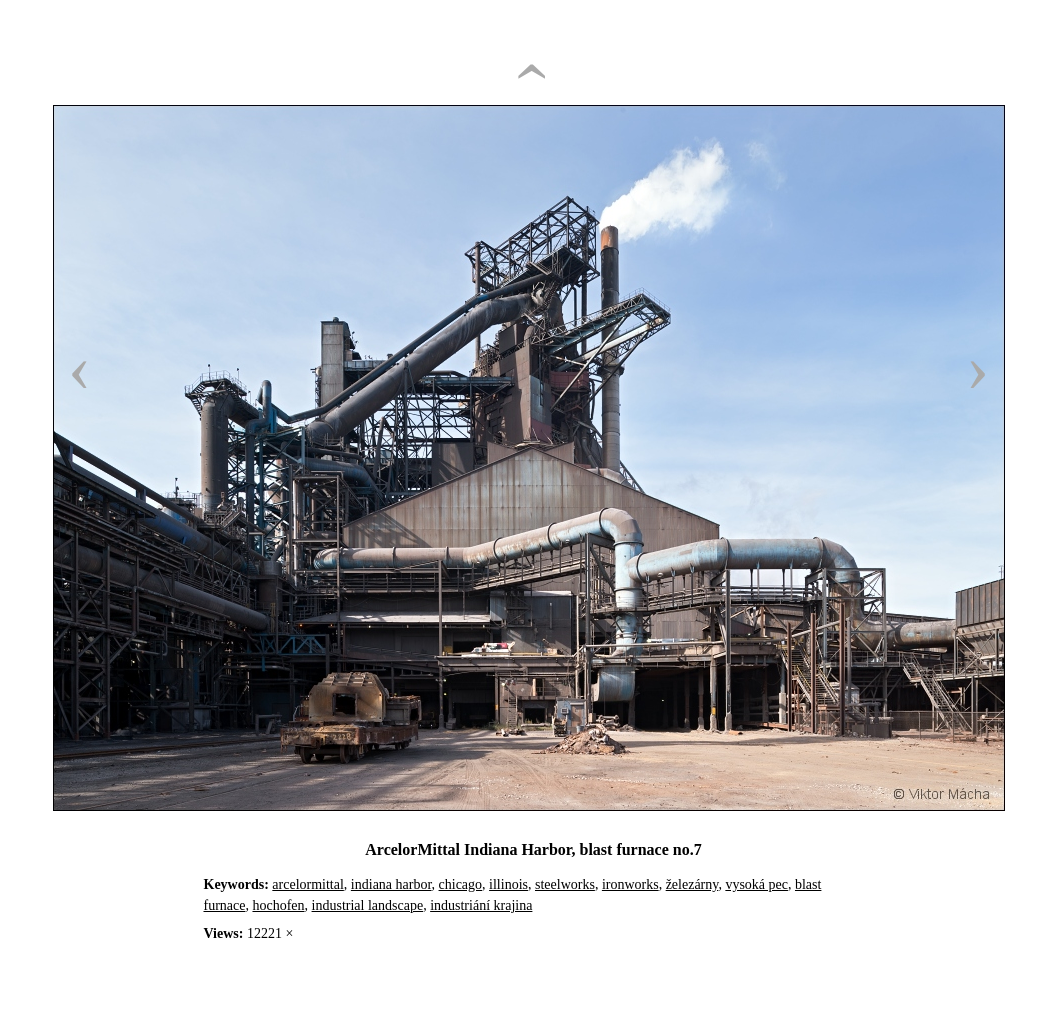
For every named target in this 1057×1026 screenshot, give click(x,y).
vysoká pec (756, 884)
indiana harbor (391, 884)
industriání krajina (481, 905)
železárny (692, 884)
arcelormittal (308, 884)
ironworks (630, 884)
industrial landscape (368, 905)
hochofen (278, 905)
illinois (508, 884)
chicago (461, 884)
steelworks (565, 884)
